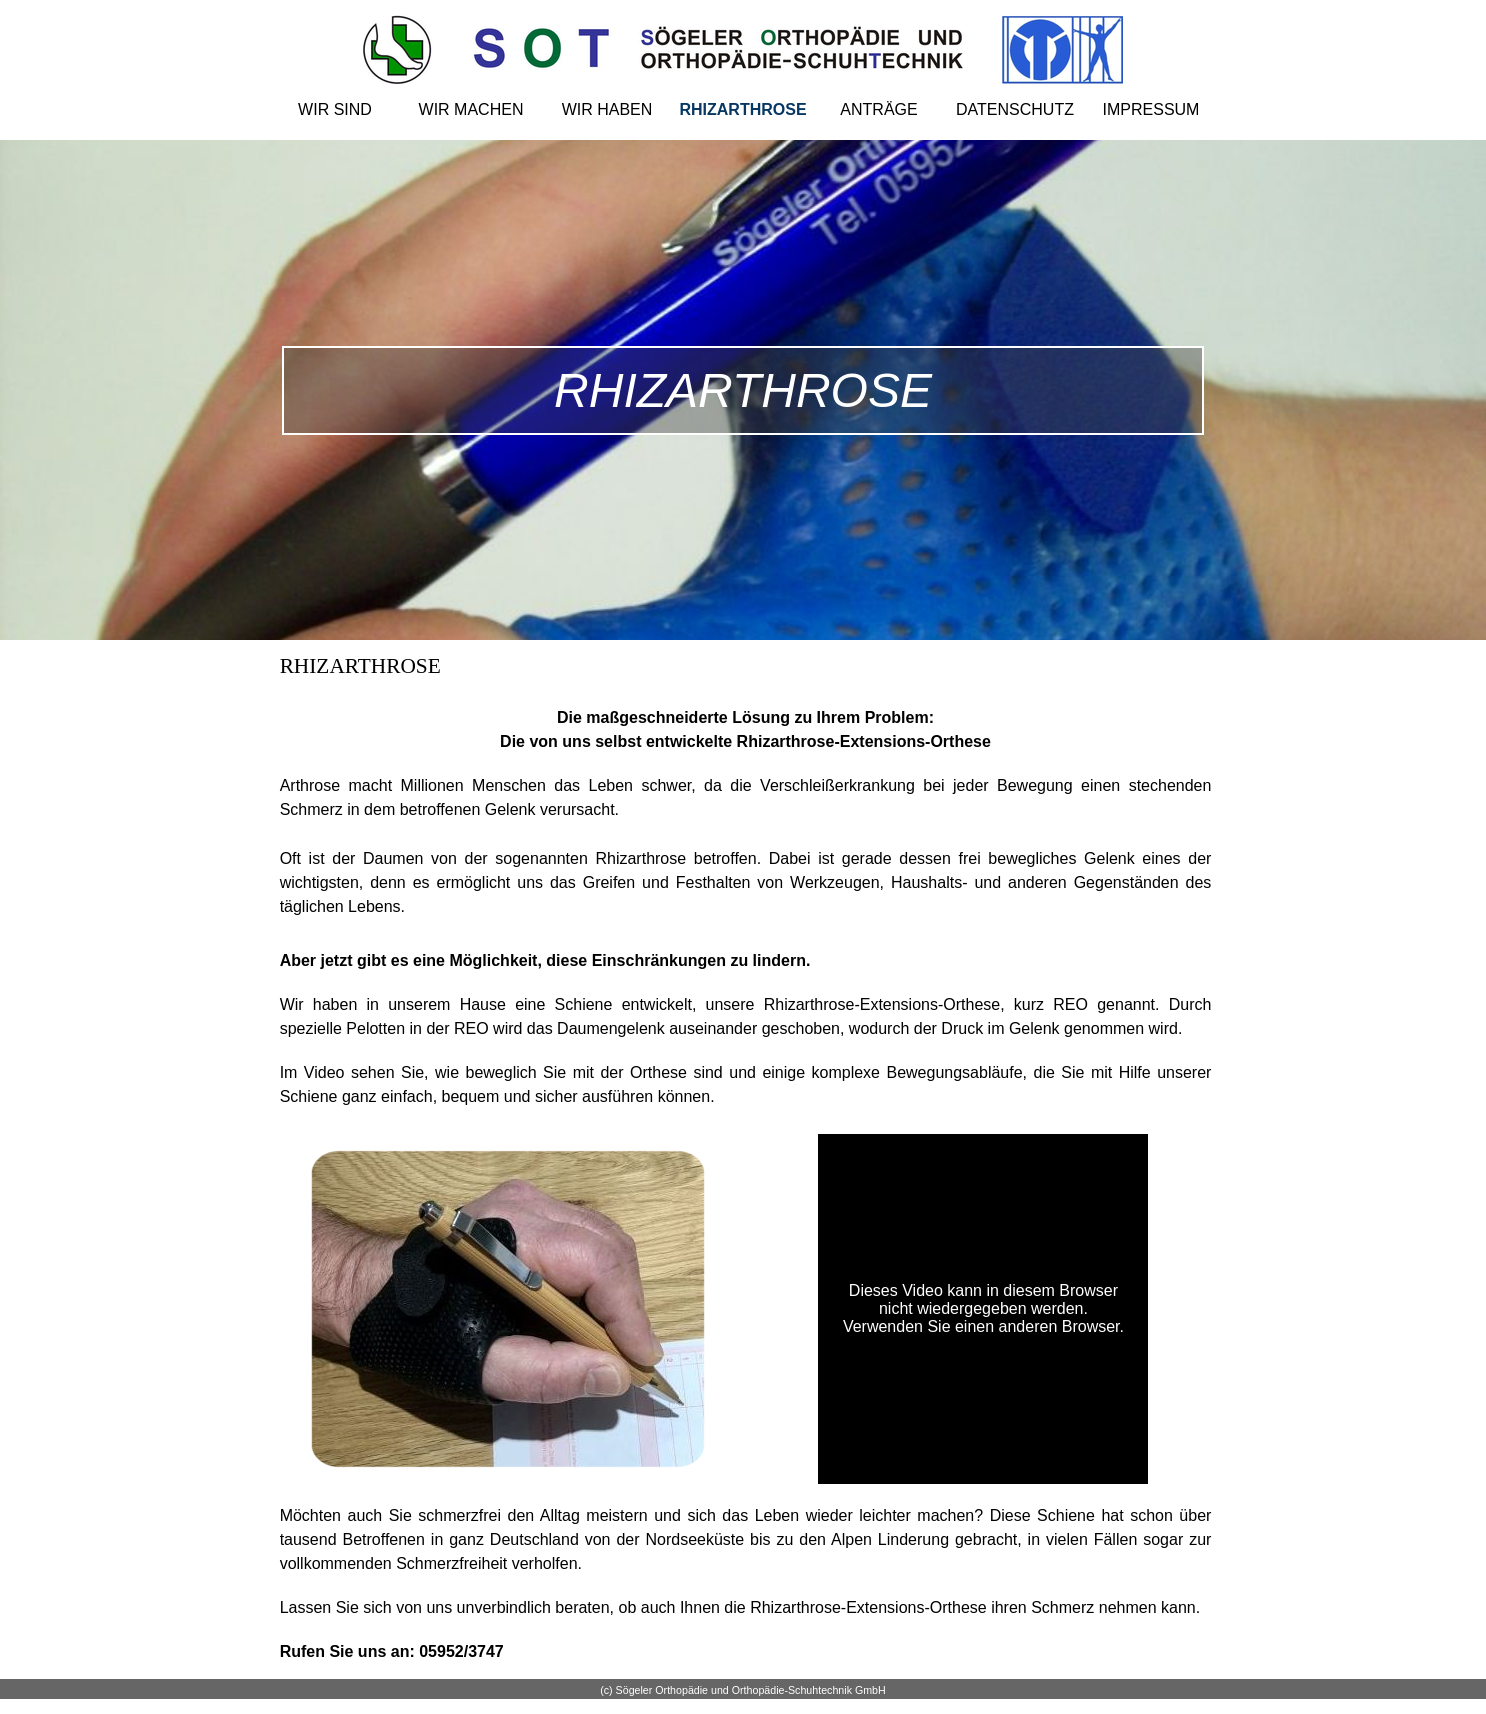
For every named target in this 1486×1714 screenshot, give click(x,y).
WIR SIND (335, 109)
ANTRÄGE (878, 109)
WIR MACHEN (471, 109)
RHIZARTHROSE (742, 109)
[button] (508, 1147)
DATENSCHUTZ (1015, 109)
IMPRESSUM (1151, 109)
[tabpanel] (746, 702)
